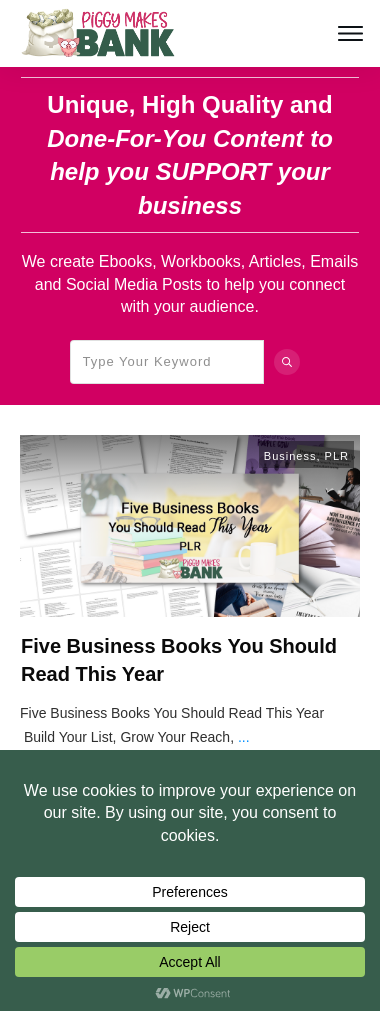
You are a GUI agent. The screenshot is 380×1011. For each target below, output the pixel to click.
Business (290, 456)
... (244, 737)
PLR (337, 456)
